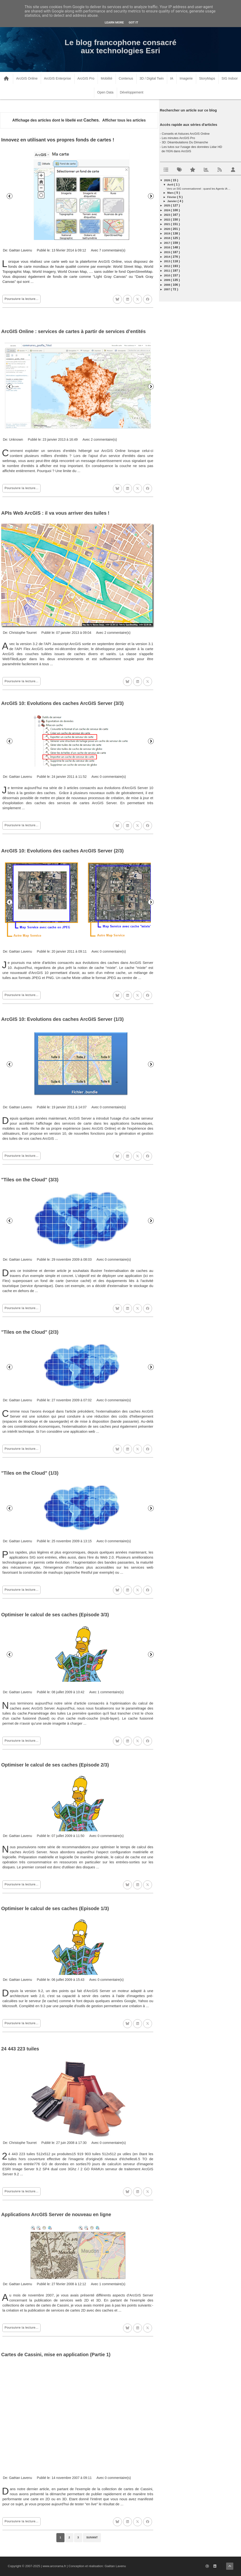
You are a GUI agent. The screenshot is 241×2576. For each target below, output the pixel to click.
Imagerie (186, 78)
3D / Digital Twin (152, 78)
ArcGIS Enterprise (57, 78)
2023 (167, 214)
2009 (167, 280)
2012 (167, 266)
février (172, 197)
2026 (167, 180)
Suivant (150, 196)
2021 (167, 224)
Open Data (105, 92)
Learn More (114, 22)
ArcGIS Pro (85, 78)
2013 (167, 261)
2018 (167, 238)
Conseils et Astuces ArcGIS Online (185, 133)
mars (171, 192)
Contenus (126, 78)
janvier (172, 201)
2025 (167, 205)
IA (171, 78)
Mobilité (106, 78)
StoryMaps (207, 78)
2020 (167, 228)
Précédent (9, 196)
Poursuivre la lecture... (21, 299)
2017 (167, 242)
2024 (167, 210)
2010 (167, 275)
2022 (167, 219)
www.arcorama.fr (54, 2566)
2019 (167, 233)
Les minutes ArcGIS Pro (178, 138)
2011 (167, 270)
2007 (167, 289)
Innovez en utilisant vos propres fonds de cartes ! (57, 139)
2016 (167, 247)
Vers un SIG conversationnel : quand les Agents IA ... (198, 188)
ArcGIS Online (26, 78)
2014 (167, 256)
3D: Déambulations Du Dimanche (185, 142)
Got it (133, 22)
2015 (167, 252)
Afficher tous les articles (124, 120)
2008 (167, 284)
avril (170, 184)
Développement (131, 92)
